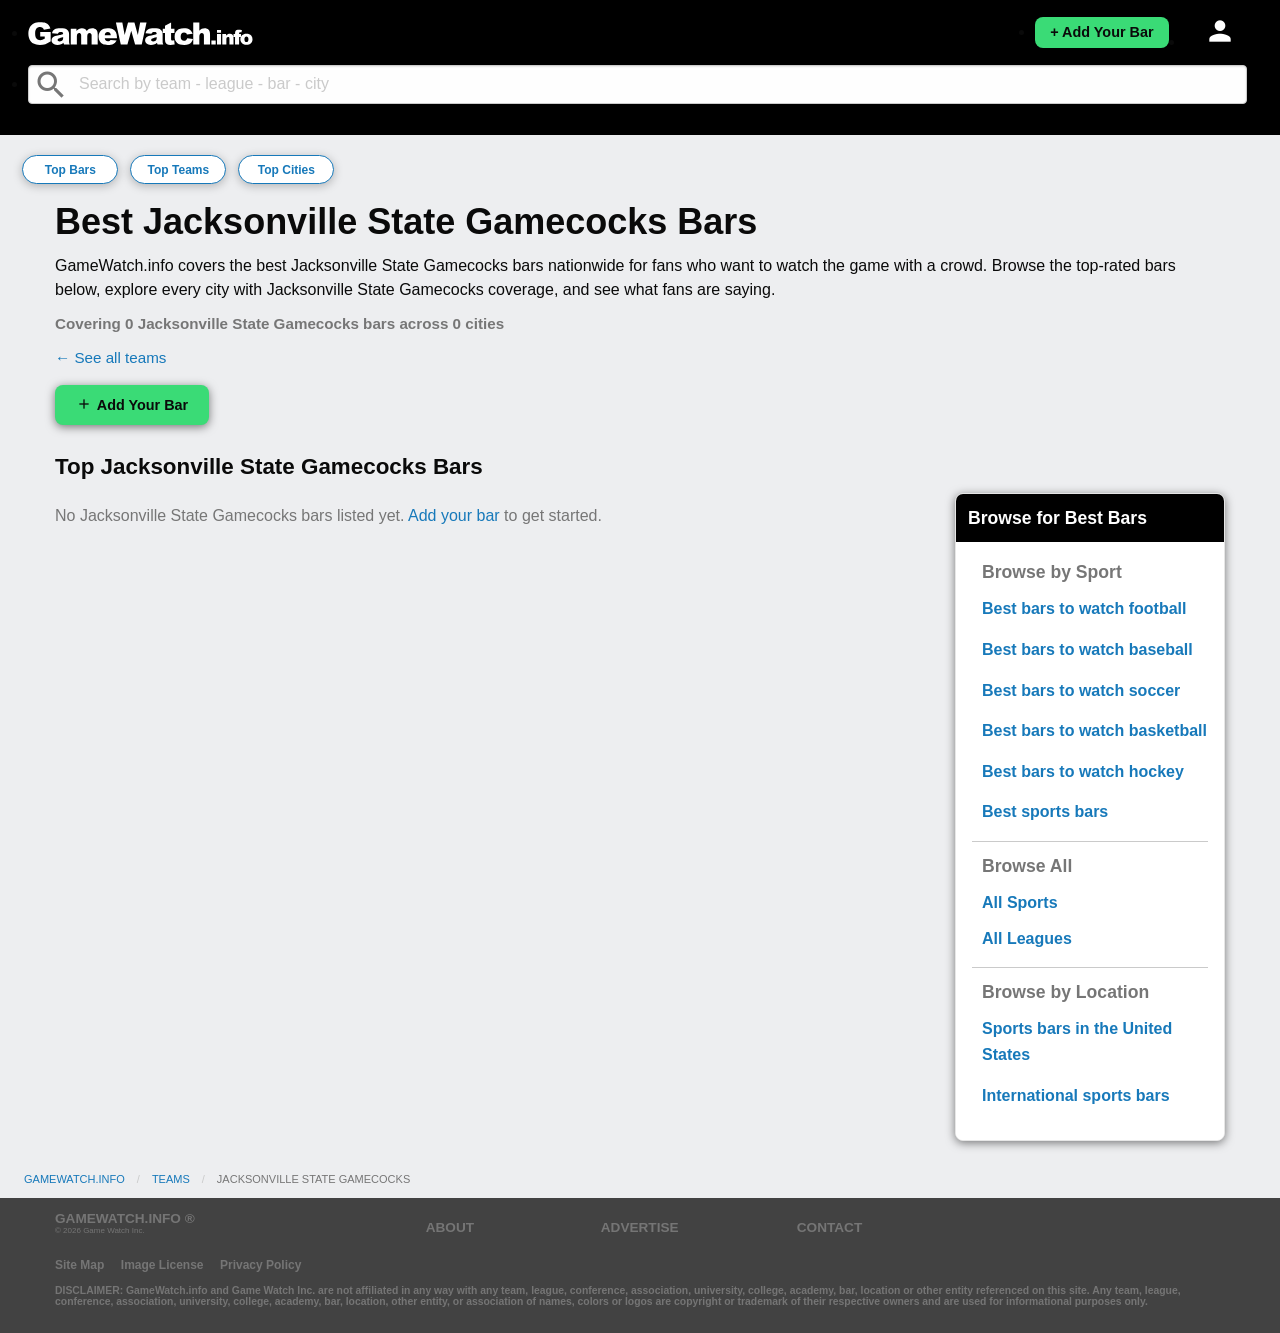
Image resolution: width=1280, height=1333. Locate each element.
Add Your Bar (132, 404)
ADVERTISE (640, 1227)
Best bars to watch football (1084, 608)
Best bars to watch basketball (1094, 730)
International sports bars (1076, 1095)
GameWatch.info (74, 1179)
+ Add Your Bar (1101, 32)
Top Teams (179, 170)
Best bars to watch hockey (1083, 771)
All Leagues (1027, 938)
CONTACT (829, 1227)
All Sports (1020, 902)
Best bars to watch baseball (1087, 649)
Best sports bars (1045, 811)
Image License (162, 1265)
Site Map (79, 1265)
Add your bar (454, 515)
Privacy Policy (260, 1265)
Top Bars (70, 170)
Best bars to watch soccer (1081, 690)
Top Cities (286, 170)
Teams (171, 1179)
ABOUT (450, 1227)
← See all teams (110, 357)
